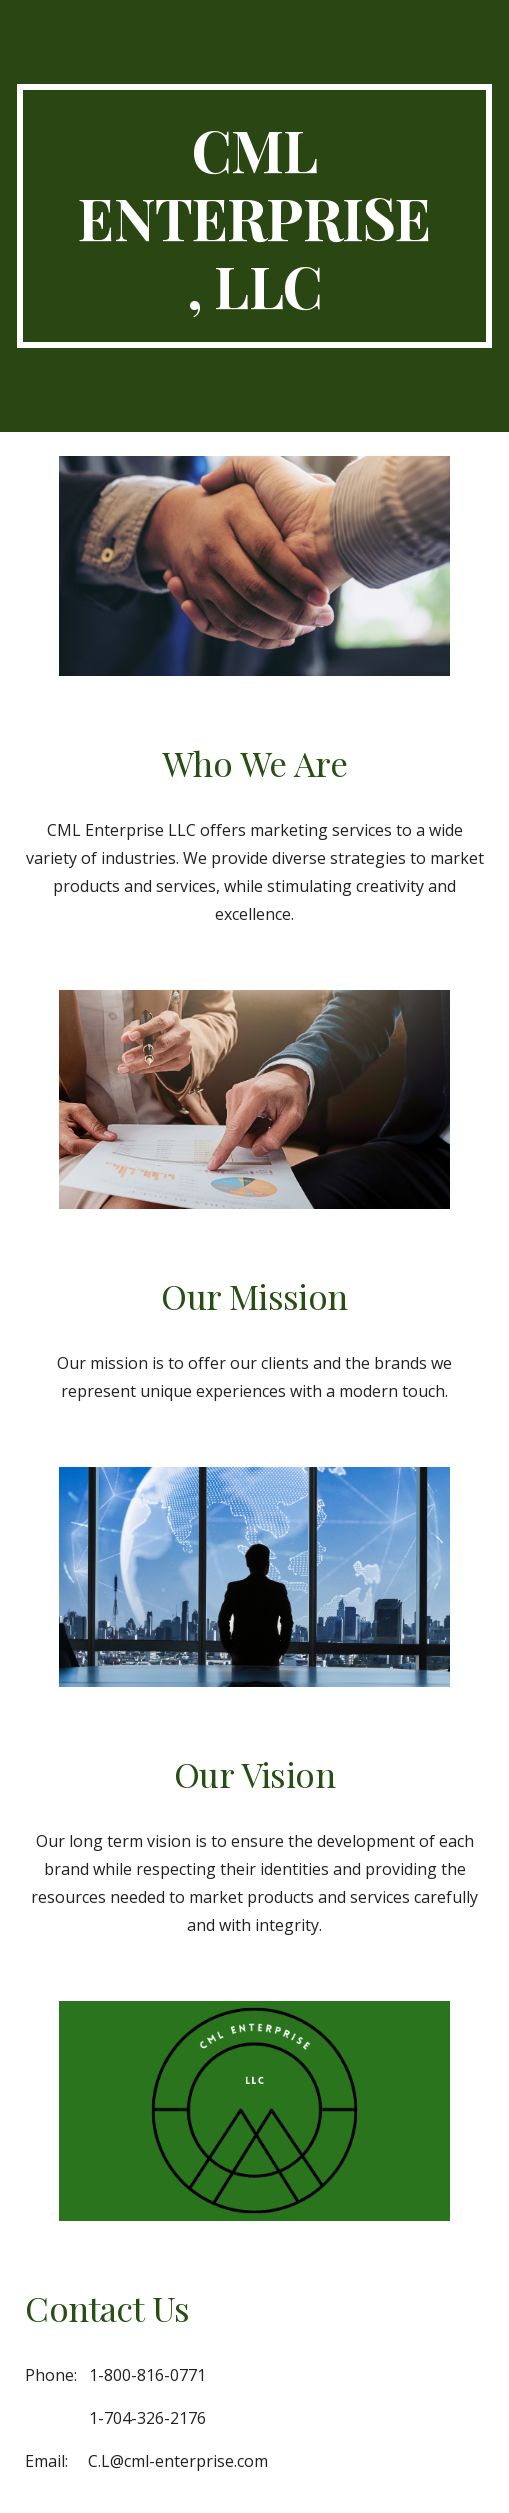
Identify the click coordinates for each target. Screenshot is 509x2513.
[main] (254, 216)
